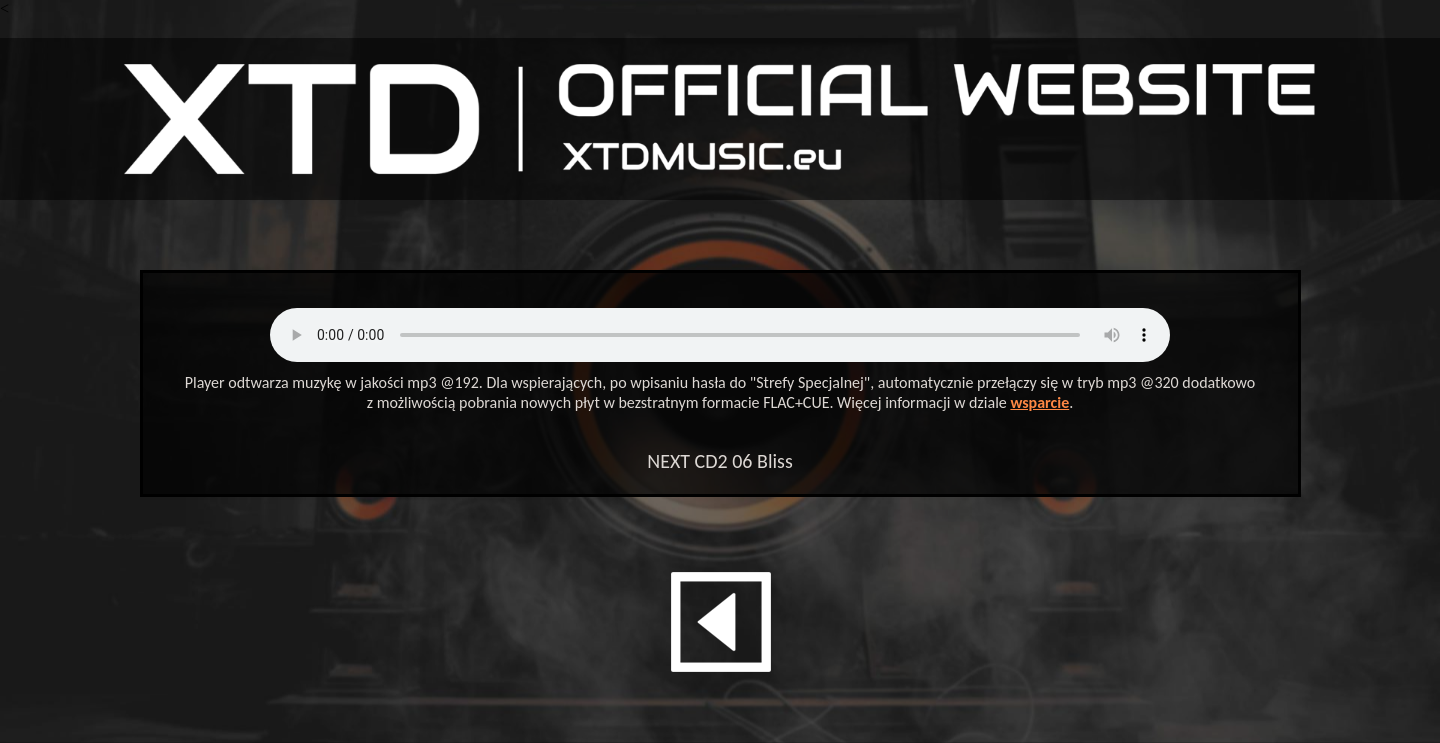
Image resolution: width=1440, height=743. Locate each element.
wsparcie (1039, 402)
